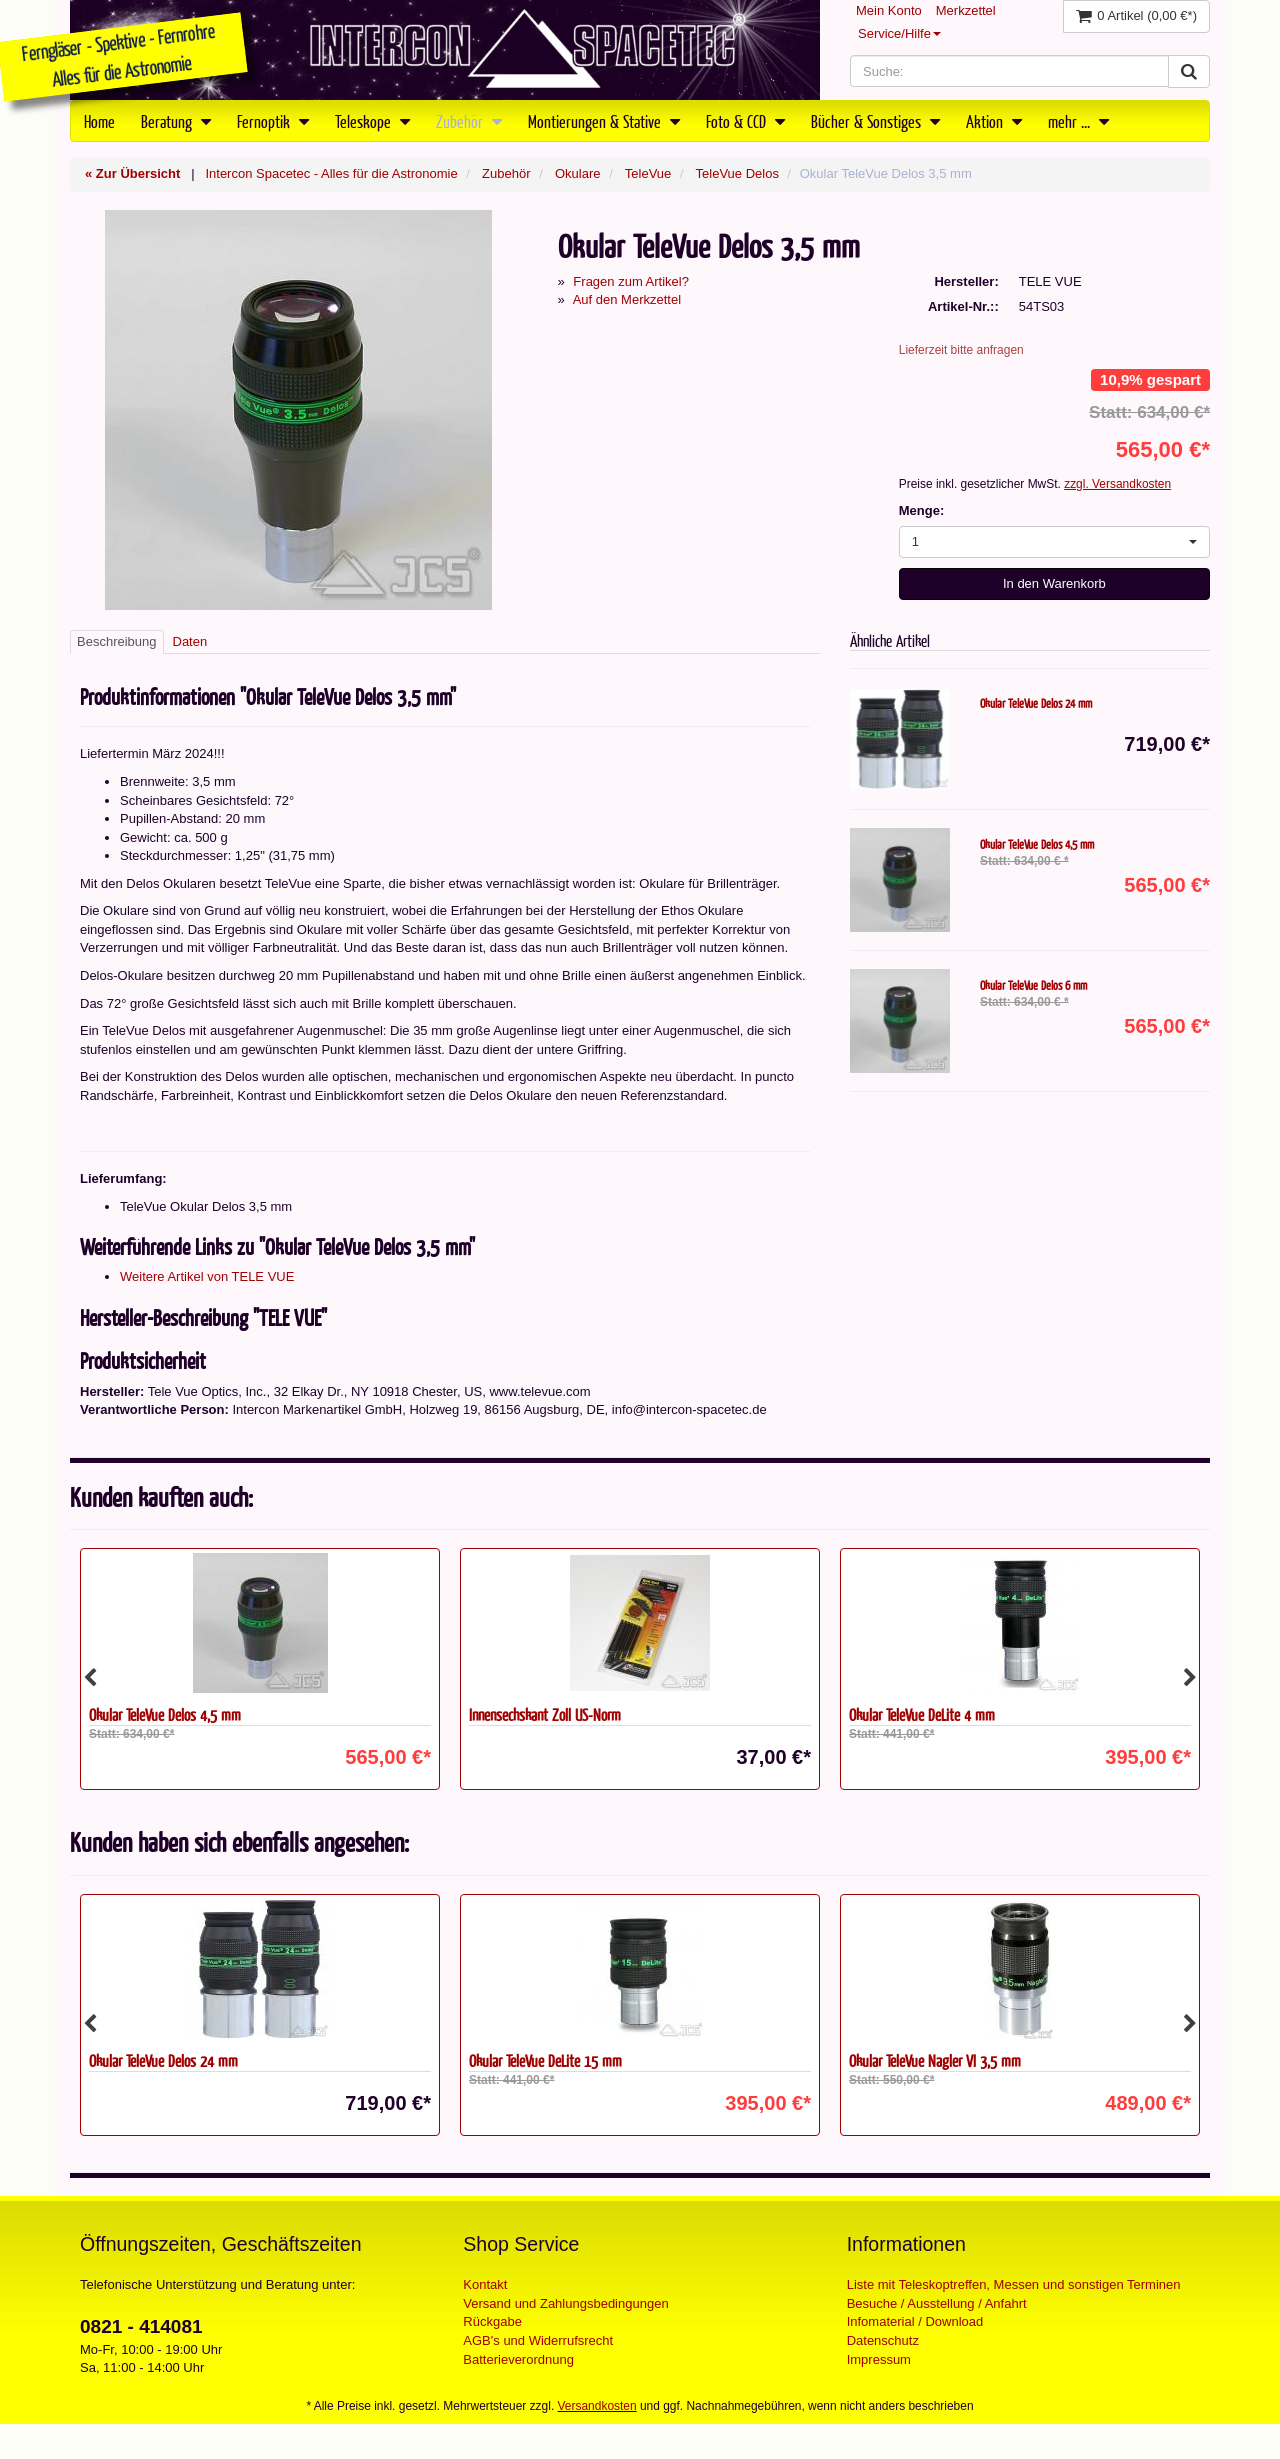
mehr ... (1078, 121)
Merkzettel (966, 10)
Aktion (994, 121)
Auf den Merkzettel (627, 299)
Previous (90, 1678)
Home (99, 121)
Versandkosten (597, 2406)
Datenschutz (883, 2340)
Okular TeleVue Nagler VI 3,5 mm (935, 2060)
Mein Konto (889, 10)
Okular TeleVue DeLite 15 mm (545, 2060)
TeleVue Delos (737, 173)
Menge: (922, 510)
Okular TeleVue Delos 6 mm (1033, 985)
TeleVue (648, 173)
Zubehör (469, 121)
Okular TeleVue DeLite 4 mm (922, 1714)
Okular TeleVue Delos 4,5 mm (1037, 844)
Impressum (879, 2359)
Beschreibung (117, 641)
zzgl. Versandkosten (1117, 484)
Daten (190, 641)
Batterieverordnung (518, 2359)
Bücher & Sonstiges (875, 121)
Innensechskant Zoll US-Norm (545, 1714)
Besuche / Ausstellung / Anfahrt (937, 2303)
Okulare (578, 173)
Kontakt (485, 2284)
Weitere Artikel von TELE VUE (207, 1276)
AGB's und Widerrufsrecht (538, 2340)
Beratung (176, 121)
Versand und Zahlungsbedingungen (565, 2303)
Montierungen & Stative (604, 121)
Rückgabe (492, 2321)
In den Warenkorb (1054, 583)
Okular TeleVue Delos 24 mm (1036, 703)
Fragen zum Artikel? (631, 281)
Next (1190, 1678)
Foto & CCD (745, 121)
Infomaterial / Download (915, 2321)
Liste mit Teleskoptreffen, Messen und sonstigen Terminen (1014, 2284)
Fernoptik (273, 121)
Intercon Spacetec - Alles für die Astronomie (331, 173)
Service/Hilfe (899, 33)
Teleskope (372, 121)
